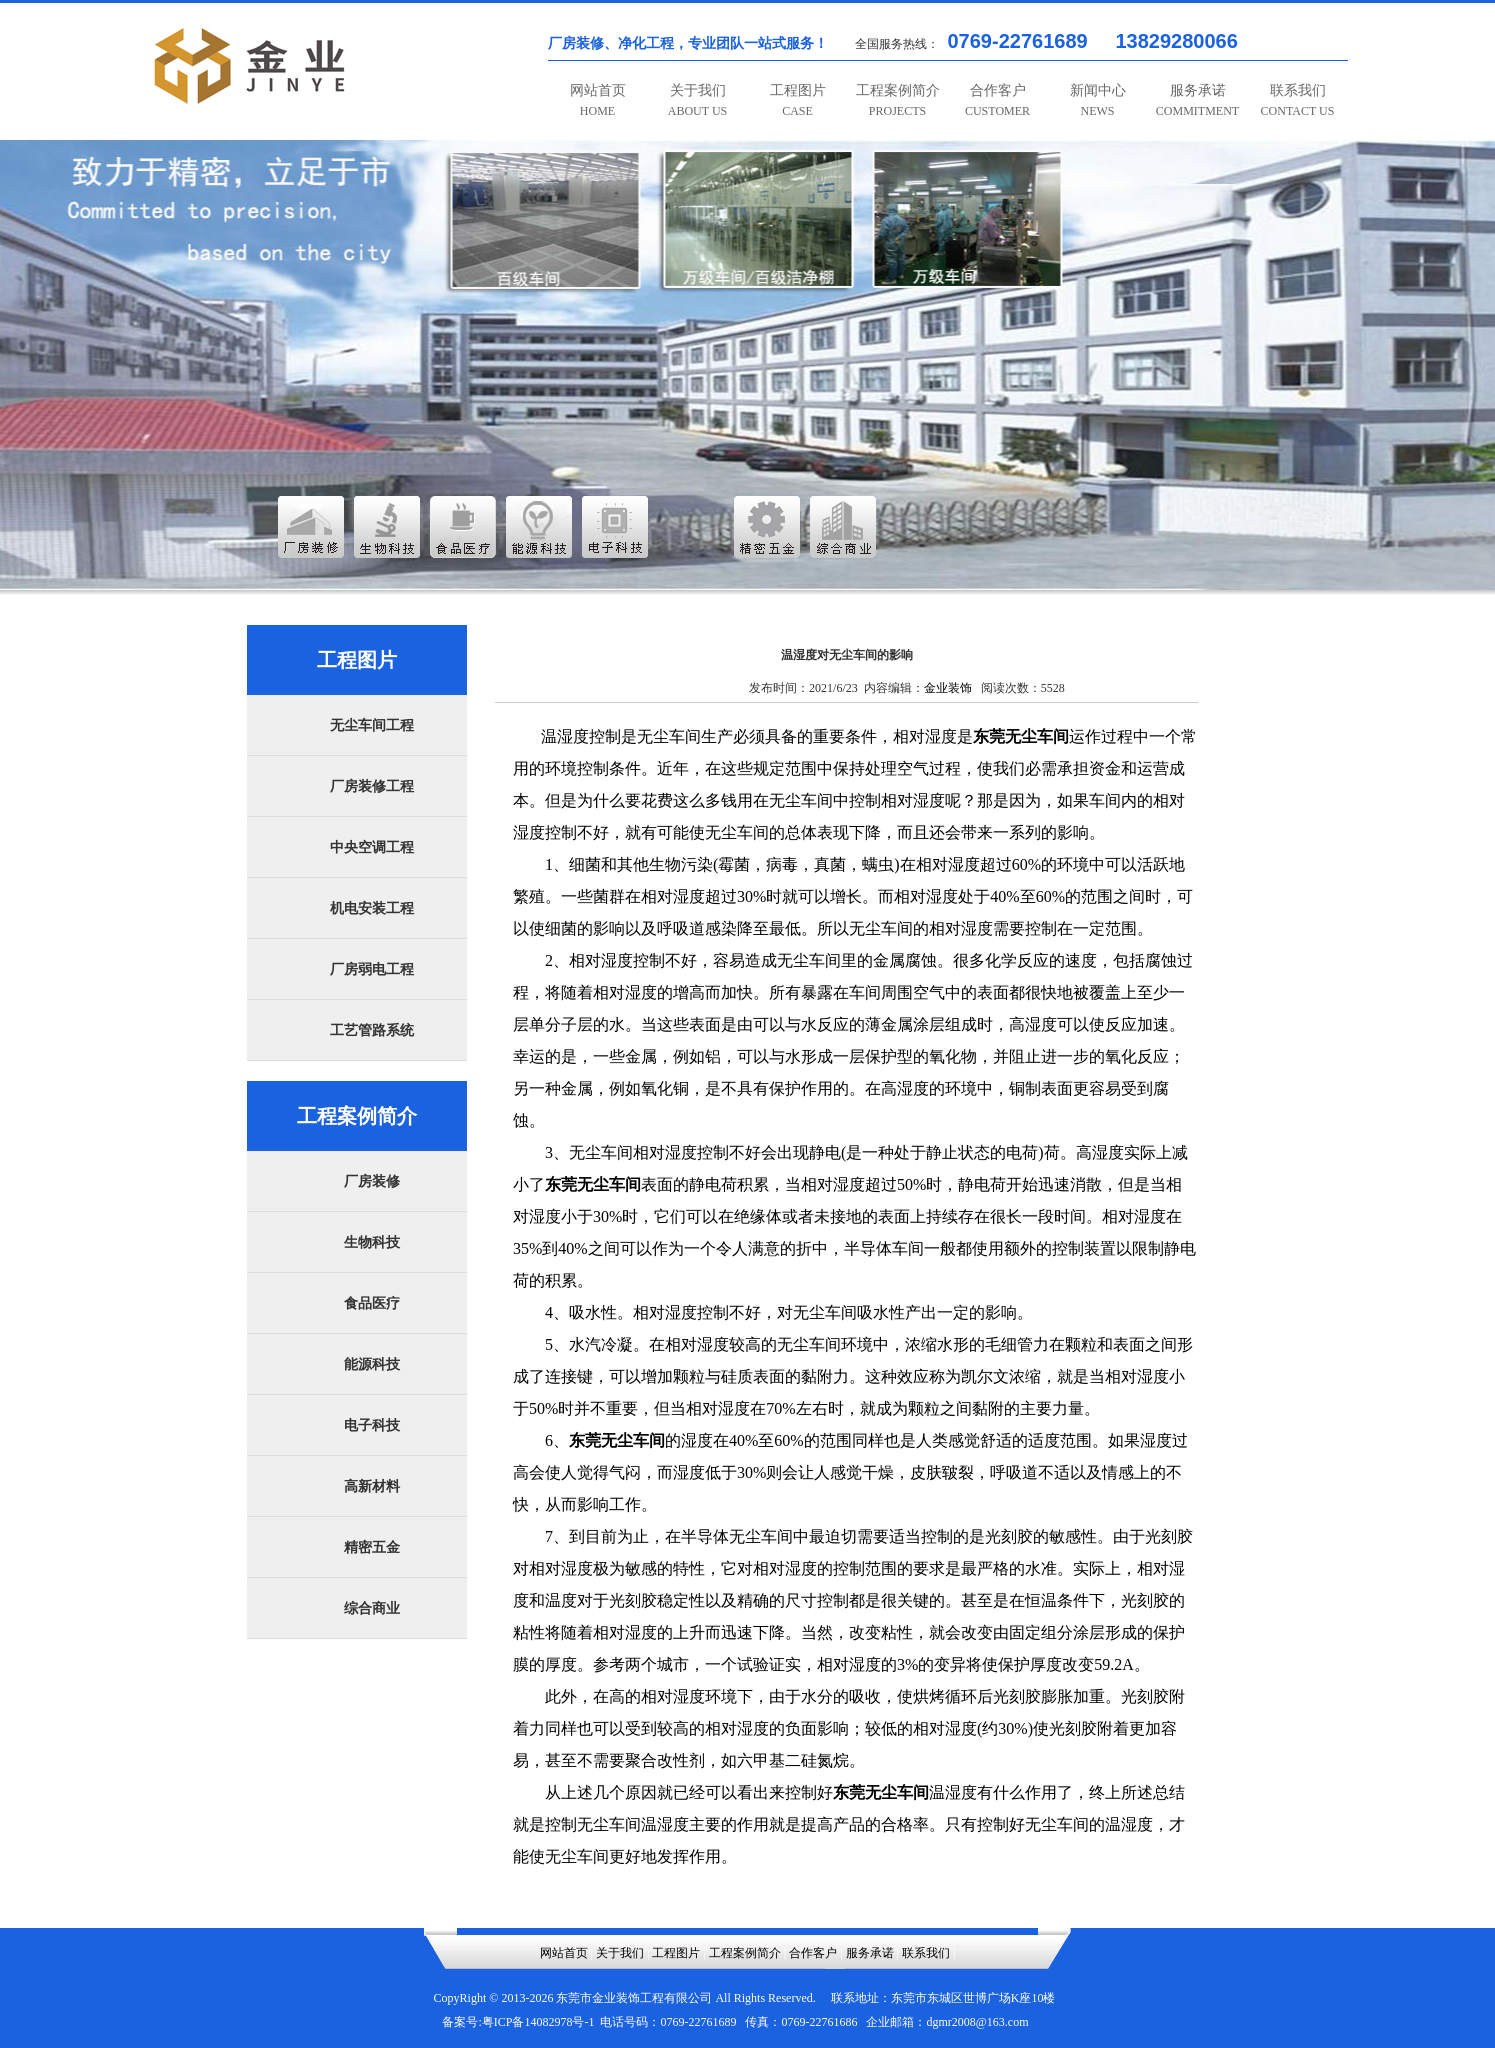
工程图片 (798, 100)
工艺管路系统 (372, 1030)
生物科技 (372, 1242)
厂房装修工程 (372, 786)
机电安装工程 (372, 908)
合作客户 (997, 100)
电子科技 (372, 1425)
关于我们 (697, 100)
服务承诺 (1197, 100)
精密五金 (372, 1547)
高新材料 (372, 1486)
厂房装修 (372, 1181)
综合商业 (372, 1608)
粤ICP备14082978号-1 (538, 2022)
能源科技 (372, 1364)
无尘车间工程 (372, 725)
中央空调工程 (372, 847)
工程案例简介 (898, 100)
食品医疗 (372, 1303)
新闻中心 (1098, 100)
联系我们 (1298, 100)
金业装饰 (948, 688)
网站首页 (598, 100)
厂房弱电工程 (372, 969)
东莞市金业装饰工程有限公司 (634, 1998)
